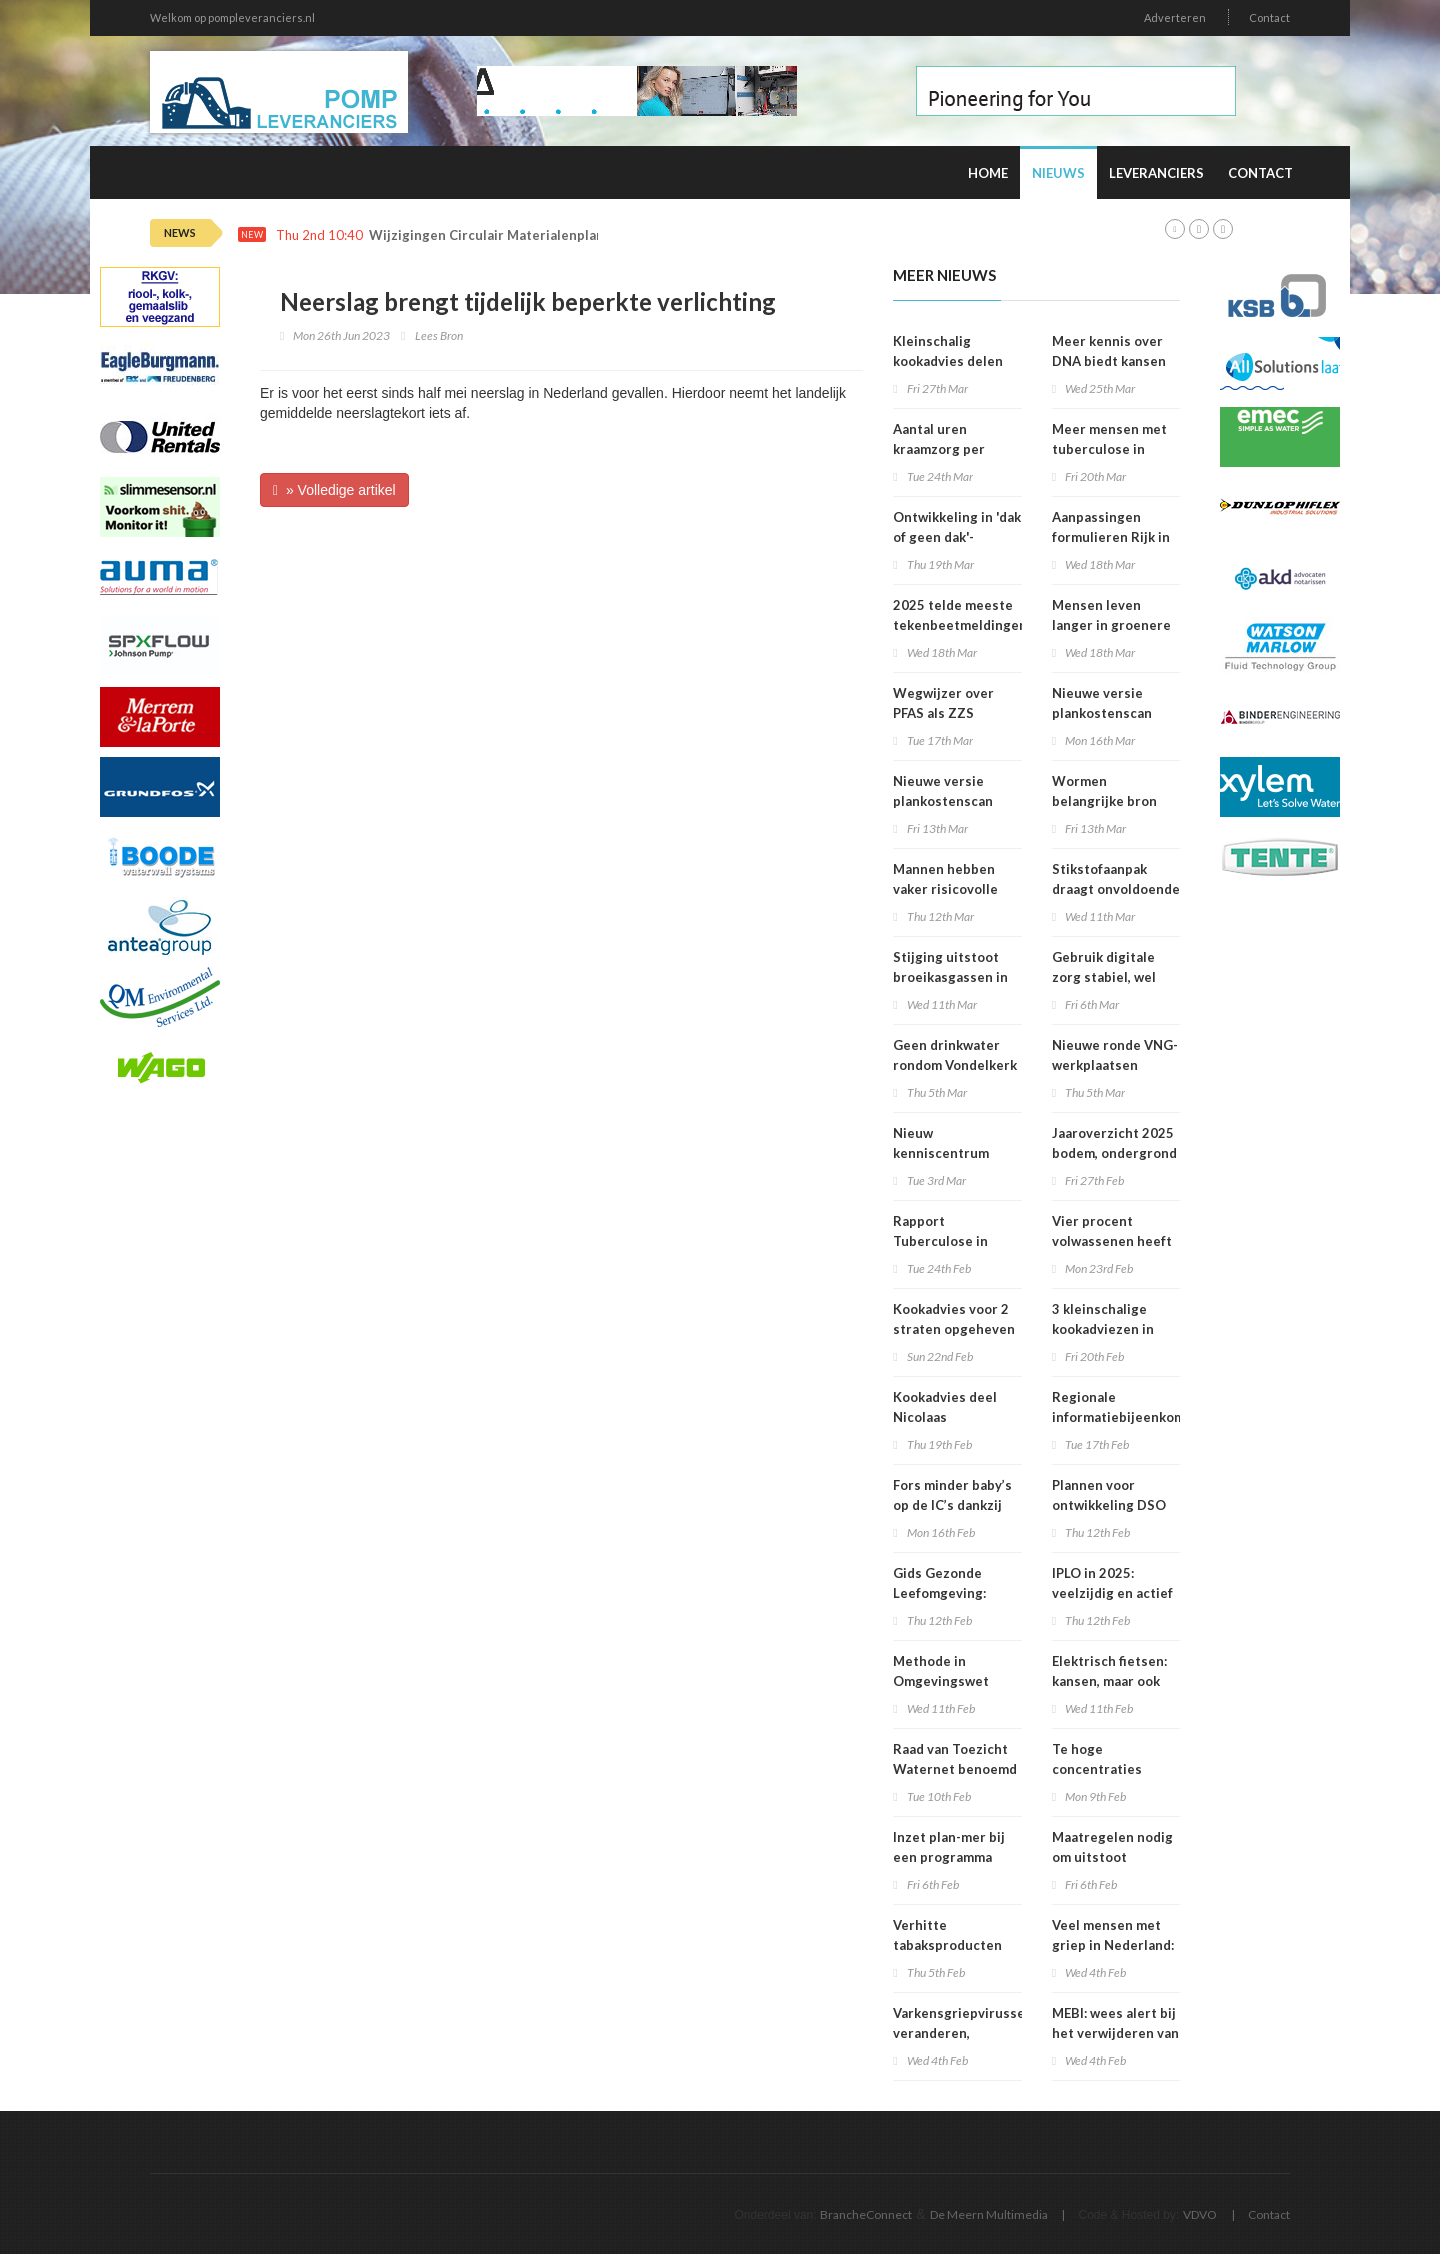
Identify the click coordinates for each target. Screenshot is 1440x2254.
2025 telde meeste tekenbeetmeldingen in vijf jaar (960, 625)
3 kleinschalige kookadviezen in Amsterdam (1103, 1329)
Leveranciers (1156, 173)
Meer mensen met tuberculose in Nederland (1109, 449)
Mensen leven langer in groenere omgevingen (1111, 625)
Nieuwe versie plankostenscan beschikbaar (1102, 713)
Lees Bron (439, 335)
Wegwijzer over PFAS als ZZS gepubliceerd (943, 713)
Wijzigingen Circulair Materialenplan (486, 235)
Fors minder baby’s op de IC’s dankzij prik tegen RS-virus (954, 1505)
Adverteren (1175, 17)
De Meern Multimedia (989, 2214)
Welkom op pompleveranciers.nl (232, 17)
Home (988, 173)
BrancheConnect (866, 2214)
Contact (1269, 17)
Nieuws (1058, 173)
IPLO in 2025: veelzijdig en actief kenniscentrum (1112, 1593)
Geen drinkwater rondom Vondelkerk (955, 1055)
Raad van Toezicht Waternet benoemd (955, 1759)
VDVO (1200, 2214)
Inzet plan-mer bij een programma (949, 1847)
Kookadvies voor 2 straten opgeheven (954, 1319)
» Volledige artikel (334, 490)
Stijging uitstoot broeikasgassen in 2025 (950, 977)
